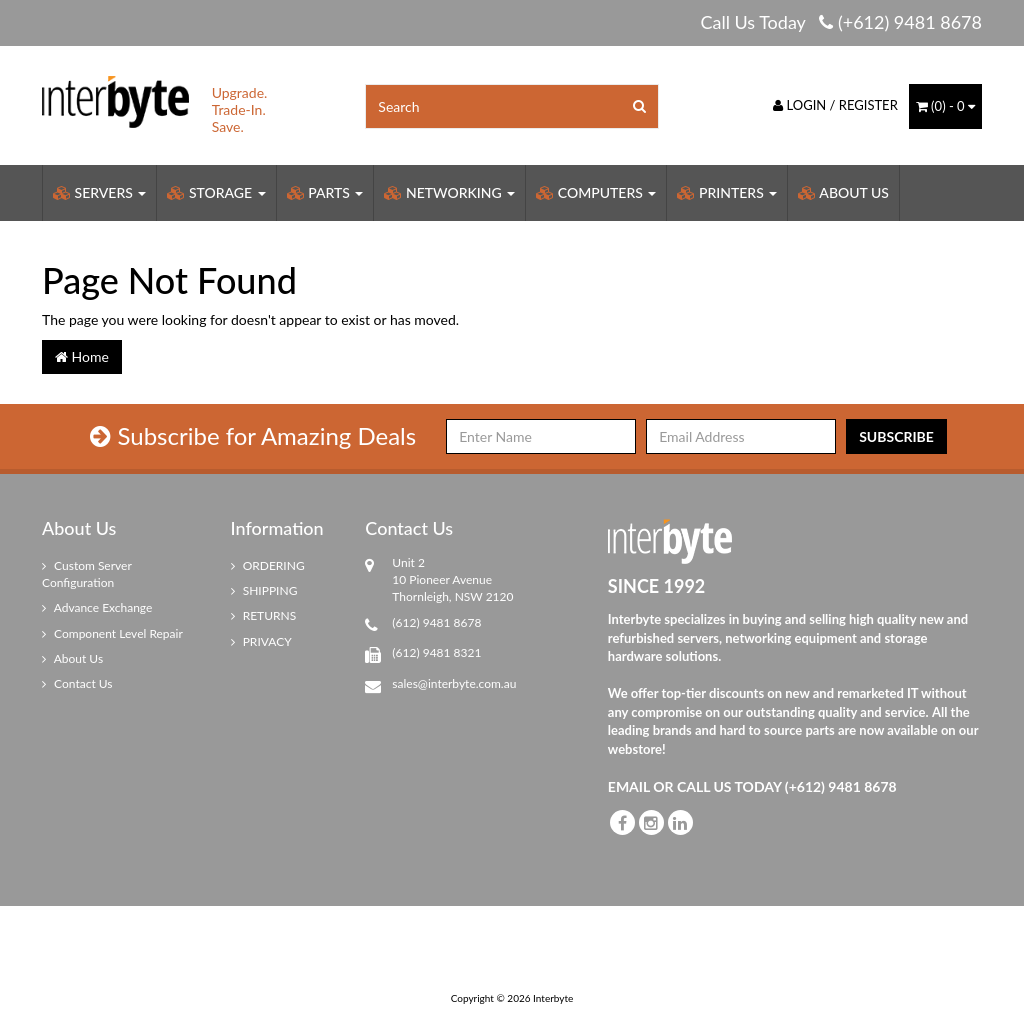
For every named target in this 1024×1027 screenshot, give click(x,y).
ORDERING (268, 565)
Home (82, 356)
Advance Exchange (97, 607)
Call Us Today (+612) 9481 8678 (841, 22)
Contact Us (77, 683)
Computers (596, 192)
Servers (99, 192)
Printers (727, 192)
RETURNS (264, 615)
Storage (216, 192)
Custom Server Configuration (87, 574)
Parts (325, 192)
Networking (449, 192)
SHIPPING (264, 590)
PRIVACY (261, 641)
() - (945, 106)
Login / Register (835, 105)
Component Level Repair (112, 633)
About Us (843, 192)
